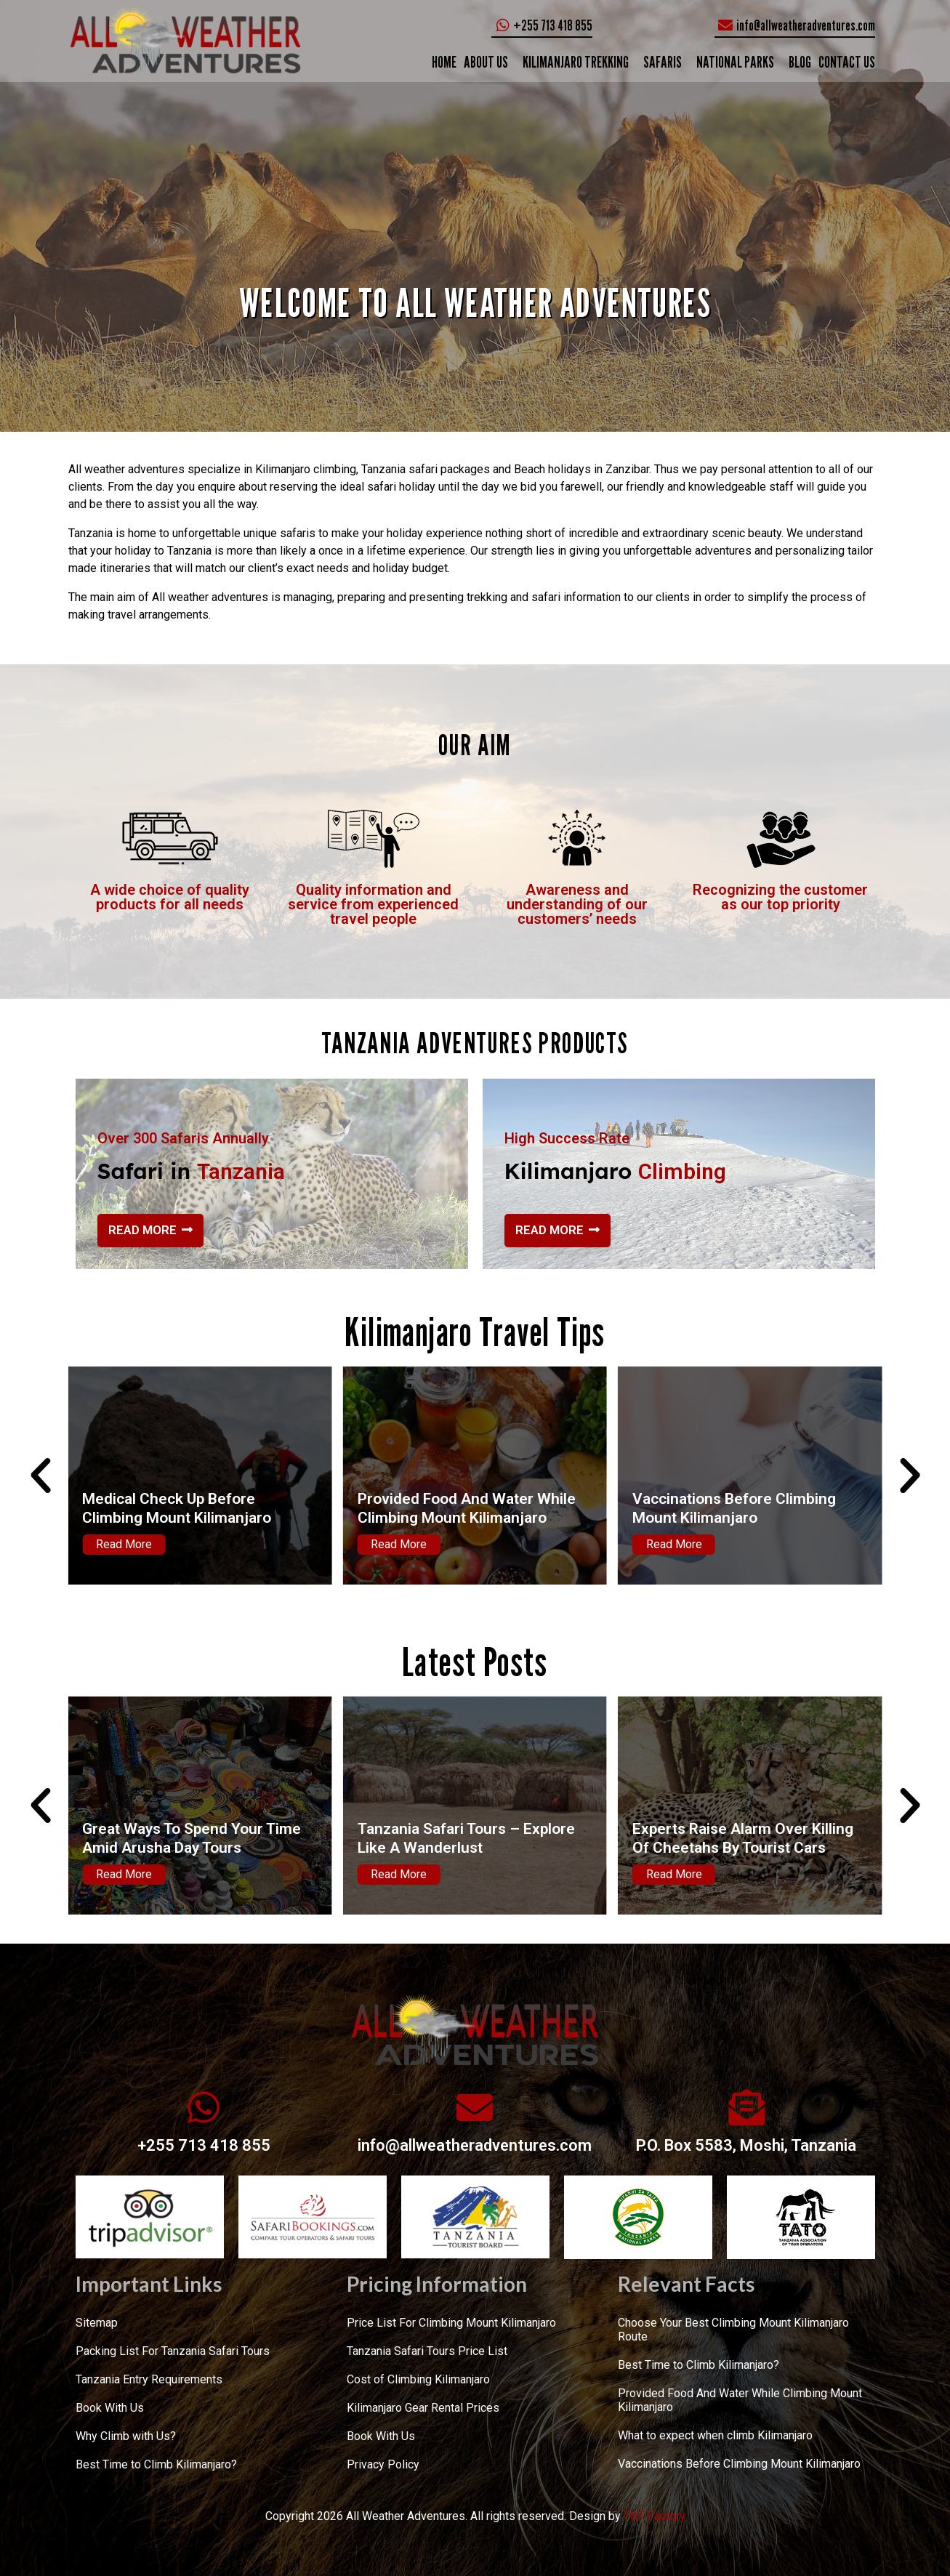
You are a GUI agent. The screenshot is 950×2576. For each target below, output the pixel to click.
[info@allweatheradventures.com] (474, 2107)
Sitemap (97, 2323)
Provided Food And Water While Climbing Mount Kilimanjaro (736, 1508)
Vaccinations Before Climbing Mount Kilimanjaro (739, 2464)
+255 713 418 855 (203, 2145)
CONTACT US (846, 61)
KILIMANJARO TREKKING (576, 61)
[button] (40, 1475)
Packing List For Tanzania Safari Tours (173, 2351)
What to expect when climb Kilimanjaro (715, 2435)
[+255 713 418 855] (203, 2107)
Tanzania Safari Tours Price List (427, 2351)
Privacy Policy (383, 2464)
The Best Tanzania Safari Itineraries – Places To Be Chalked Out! (194, 1838)
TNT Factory (654, 2516)
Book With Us (110, 2408)
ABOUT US (486, 61)
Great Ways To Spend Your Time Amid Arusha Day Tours (462, 1838)
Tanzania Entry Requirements (149, 2379)
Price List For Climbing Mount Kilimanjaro (451, 2323)
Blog (800, 61)
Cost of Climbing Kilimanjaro (418, 2379)
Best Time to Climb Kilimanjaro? (156, 2464)
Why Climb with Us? (126, 2436)
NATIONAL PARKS (735, 61)
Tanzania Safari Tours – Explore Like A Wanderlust (736, 1838)
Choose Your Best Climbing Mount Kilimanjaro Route (733, 2329)
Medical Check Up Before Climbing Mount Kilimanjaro (447, 1508)
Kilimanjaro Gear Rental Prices (423, 2408)
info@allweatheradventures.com (475, 2145)
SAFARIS (662, 61)
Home (444, 61)
